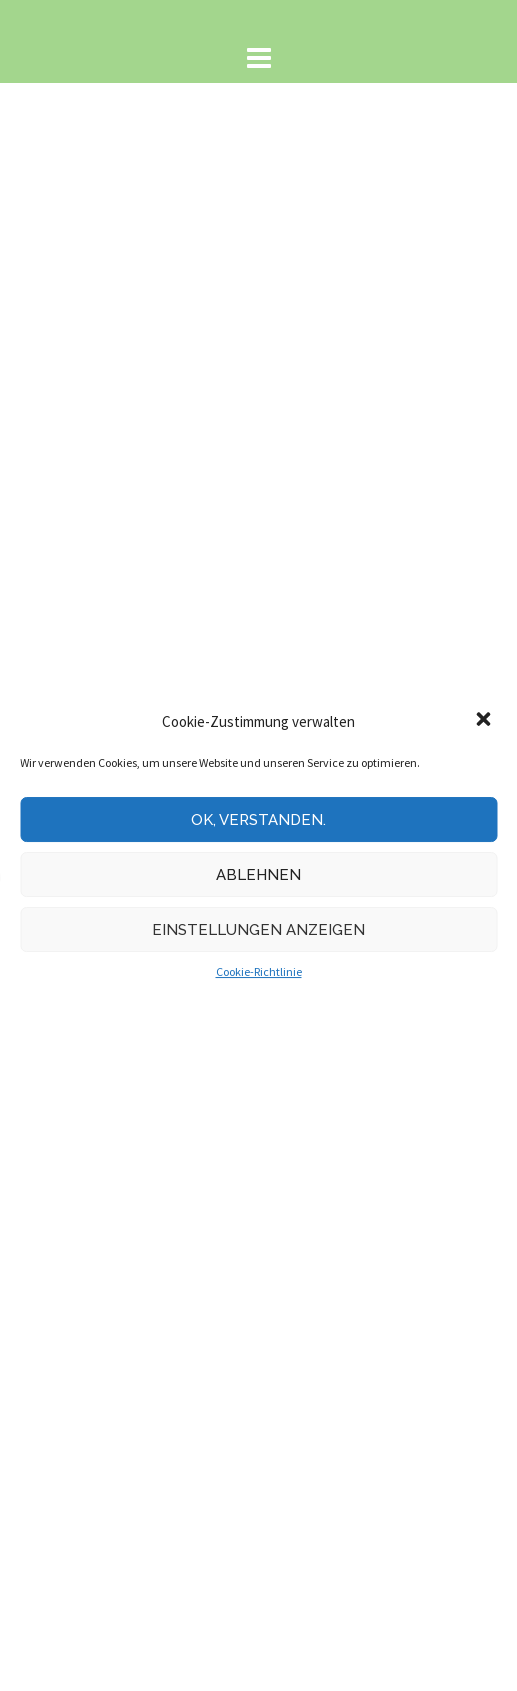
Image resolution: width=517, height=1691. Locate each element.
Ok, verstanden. (258, 820)
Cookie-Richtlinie (259, 971)
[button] (485, 721)
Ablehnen (258, 875)
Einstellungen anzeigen (258, 930)
